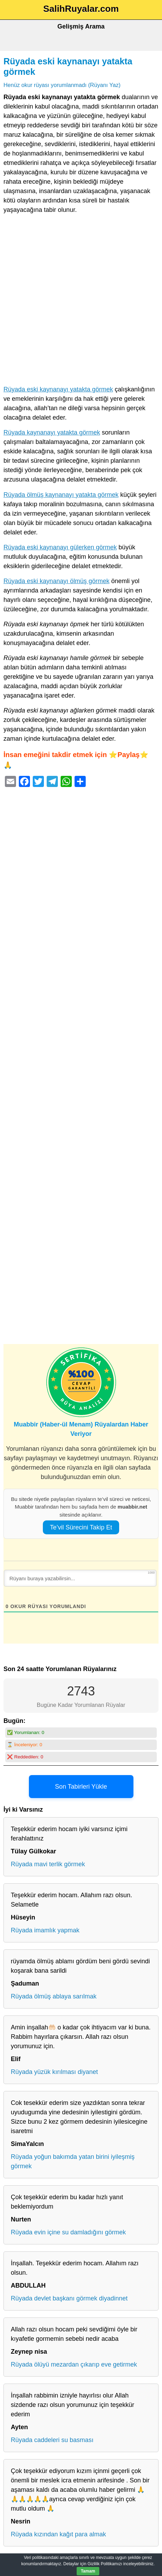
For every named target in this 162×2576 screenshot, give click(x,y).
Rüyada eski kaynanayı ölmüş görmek (56, 581)
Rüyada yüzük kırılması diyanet (54, 2071)
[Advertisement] (81, 301)
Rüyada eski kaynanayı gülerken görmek (60, 547)
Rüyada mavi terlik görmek (48, 1864)
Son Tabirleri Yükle (81, 1786)
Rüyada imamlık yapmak (45, 1930)
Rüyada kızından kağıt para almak (58, 2534)
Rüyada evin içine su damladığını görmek (68, 2232)
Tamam (88, 2571)
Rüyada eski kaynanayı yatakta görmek (58, 389)
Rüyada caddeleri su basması (52, 2439)
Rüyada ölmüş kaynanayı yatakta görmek (60, 494)
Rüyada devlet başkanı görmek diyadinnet (69, 2298)
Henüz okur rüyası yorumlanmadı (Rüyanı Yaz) (62, 85)
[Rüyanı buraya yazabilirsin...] (80, 1578)
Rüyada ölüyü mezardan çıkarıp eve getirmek (74, 2364)
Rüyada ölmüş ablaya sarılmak (54, 1996)
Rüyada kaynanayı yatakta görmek (51, 432)
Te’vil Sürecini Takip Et (81, 1527)
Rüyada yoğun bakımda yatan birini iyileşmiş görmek (72, 2161)
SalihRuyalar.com (81, 8)
